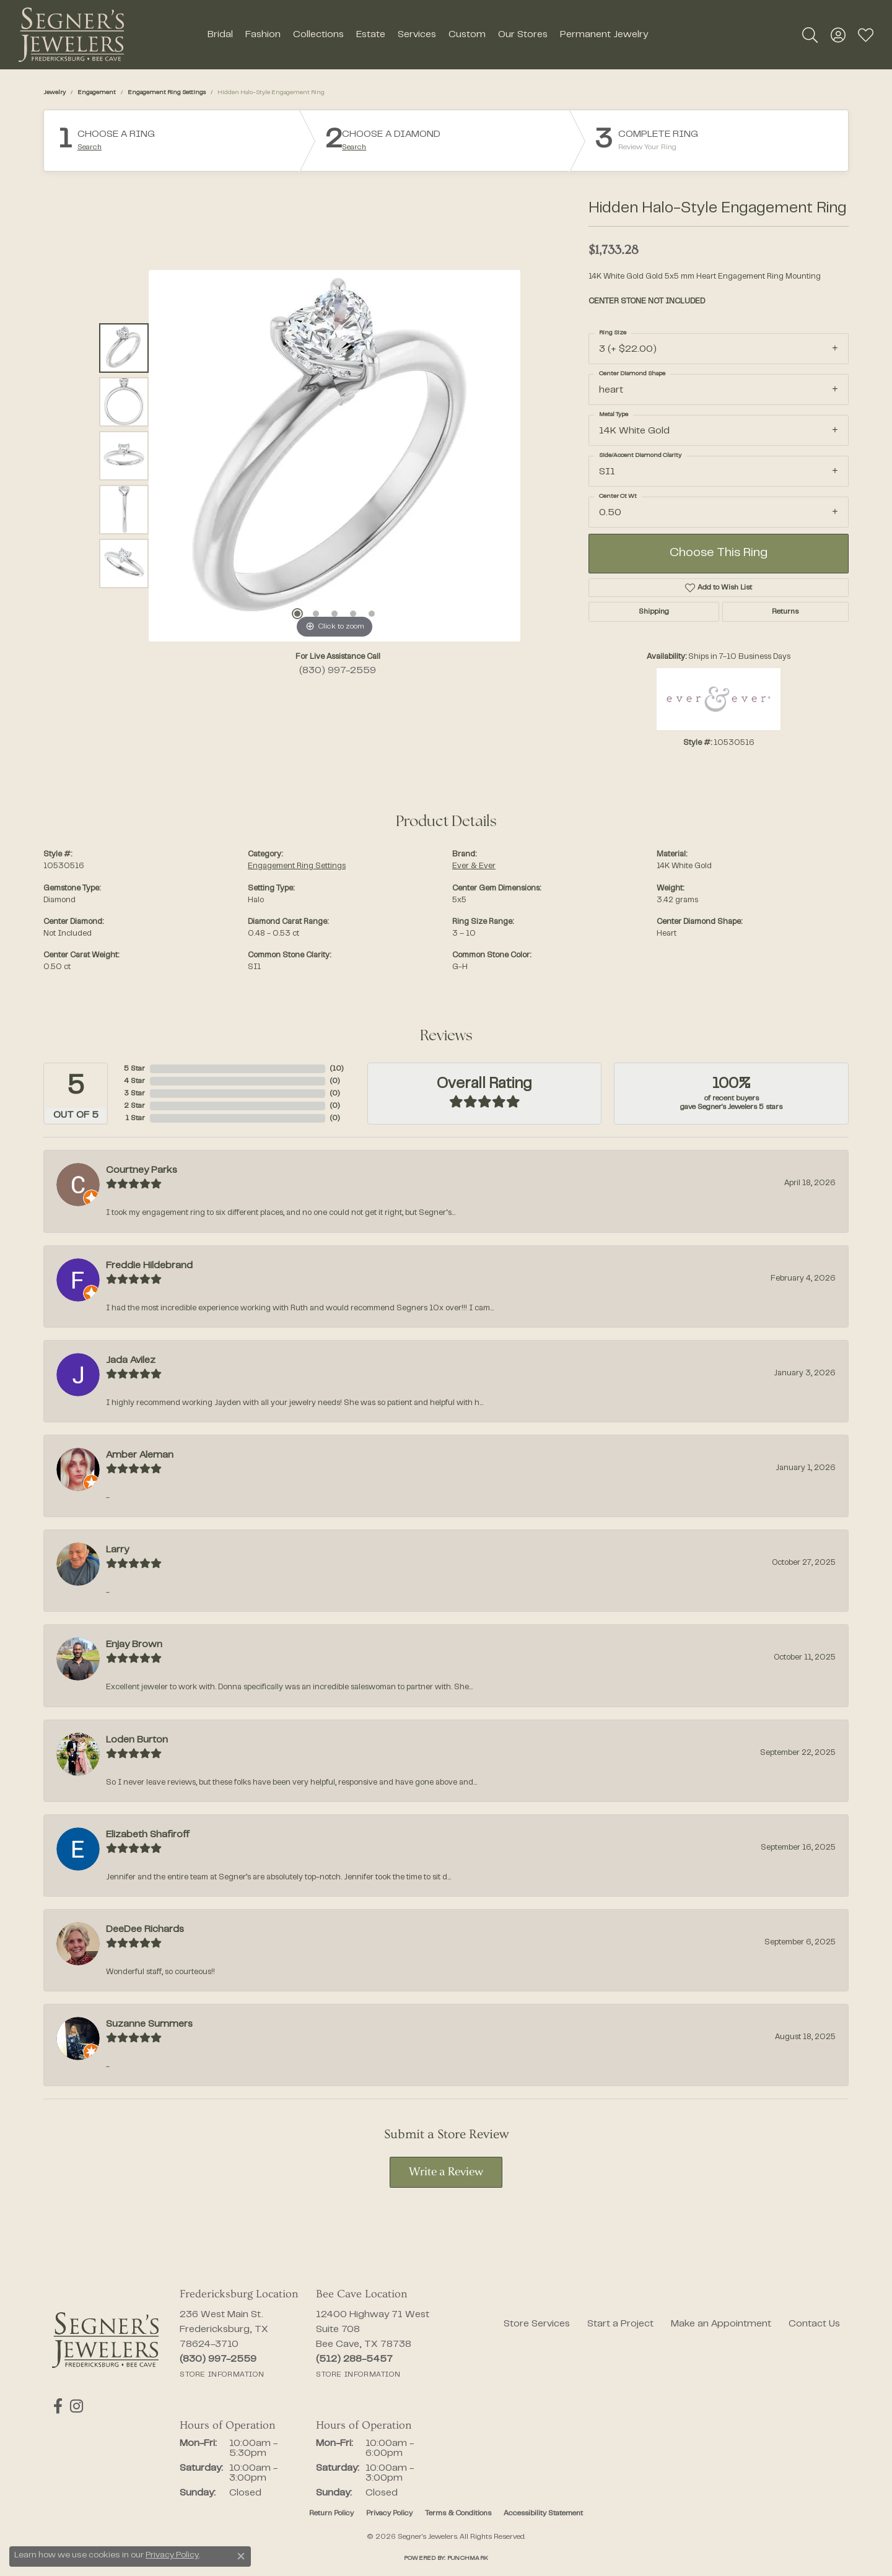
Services (417, 34)
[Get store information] (222, 2375)
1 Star (135, 1118)
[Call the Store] (218, 2359)
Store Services (537, 2324)
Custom (467, 34)
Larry (117, 1550)
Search (89, 147)
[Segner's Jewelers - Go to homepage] (105, 2339)
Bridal (220, 34)
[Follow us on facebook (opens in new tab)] (56, 2406)
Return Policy (331, 2513)
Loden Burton (137, 1740)
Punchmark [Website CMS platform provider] (467, 2558)
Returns (785, 612)
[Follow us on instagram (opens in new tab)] (74, 2406)
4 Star (134, 1081)
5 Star (134, 1069)
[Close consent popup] (241, 2556)
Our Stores (523, 34)
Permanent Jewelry (604, 34)
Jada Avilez (130, 1360)
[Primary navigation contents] (427, 34)
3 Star (134, 1093)
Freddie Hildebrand (149, 1265)
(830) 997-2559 (337, 670)
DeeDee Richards (145, 1929)
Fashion (263, 34)
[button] (810, 34)
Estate (370, 34)
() (336, 1069)
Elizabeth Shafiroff (148, 1834)
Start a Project (620, 2324)
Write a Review (446, 2172)
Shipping (654, 612)
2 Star (134, 1106)
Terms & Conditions (458, 2513)
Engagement (96, 92)
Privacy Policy (389, 2513)
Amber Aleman (139, 1455)
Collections (318, 34)
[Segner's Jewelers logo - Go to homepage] (71, 34)
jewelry (54, 92)
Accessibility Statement (543, 2513)
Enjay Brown (134, 1644)
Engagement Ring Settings (167, 92)
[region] (334, 456)
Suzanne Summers (149, 2024)
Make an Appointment (721, 2324)
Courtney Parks (141, 1170)
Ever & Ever (474, 866)
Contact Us (814, 2324)
